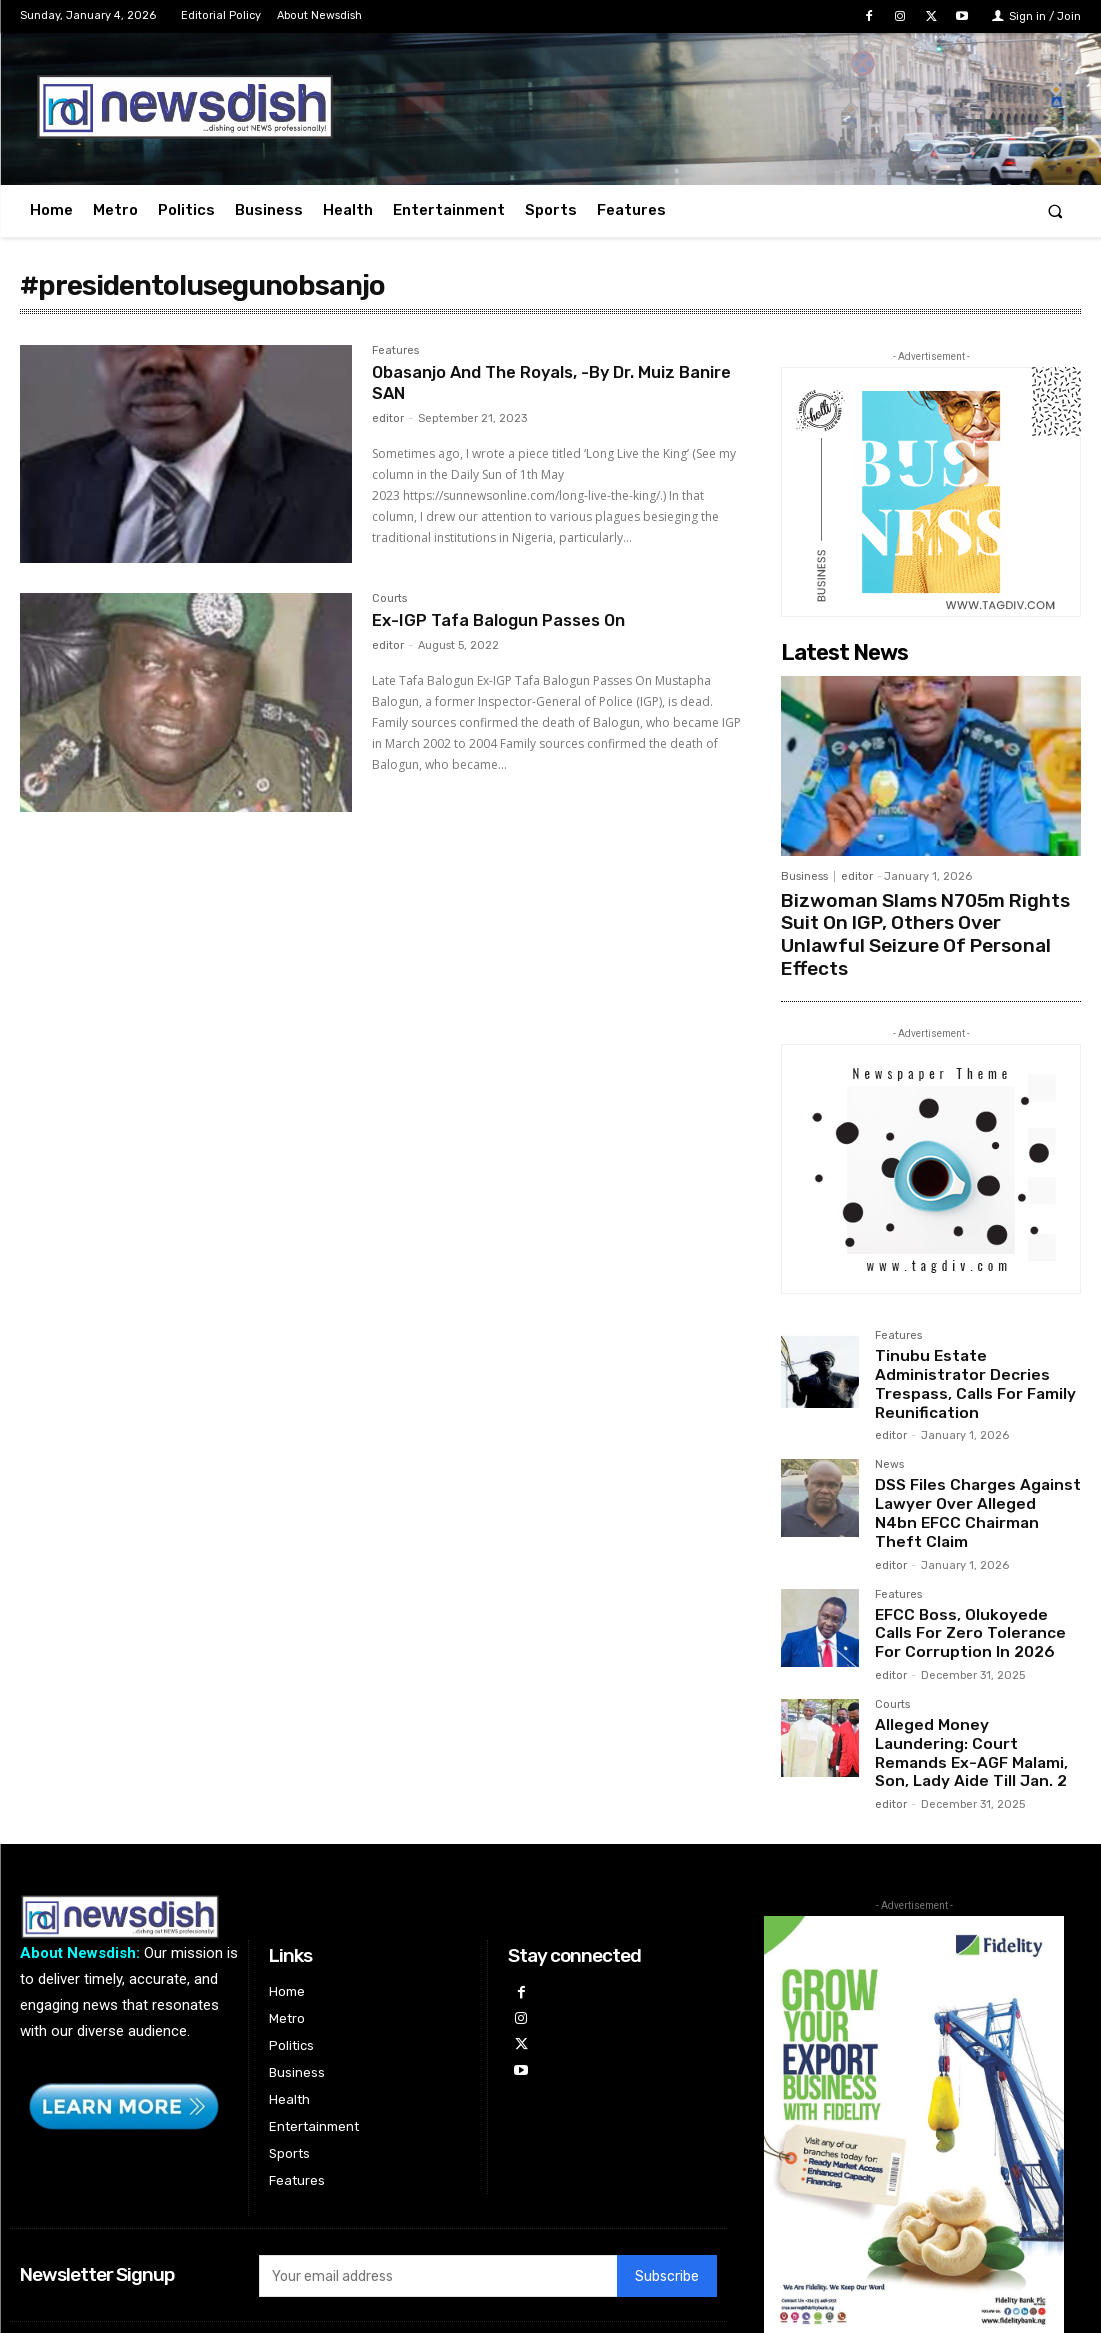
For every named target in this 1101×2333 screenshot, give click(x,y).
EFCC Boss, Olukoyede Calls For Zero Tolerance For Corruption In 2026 (972, 1546)
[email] (438, 2178)
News (889, 1406)
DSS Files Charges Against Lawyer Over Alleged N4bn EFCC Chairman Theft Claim (973, 1441)
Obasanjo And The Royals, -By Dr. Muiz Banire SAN (538, 383)
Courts (389, 599)
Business (804, 876)
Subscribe (667, 2178)
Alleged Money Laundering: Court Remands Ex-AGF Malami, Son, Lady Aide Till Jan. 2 (969, 1658)
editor (388, 418)
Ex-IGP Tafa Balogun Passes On (509, 620)
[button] (1055, 210)
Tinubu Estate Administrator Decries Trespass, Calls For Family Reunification (978, 1337)
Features (395, 351)
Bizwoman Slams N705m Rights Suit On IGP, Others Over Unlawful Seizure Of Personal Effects (927, 918)
